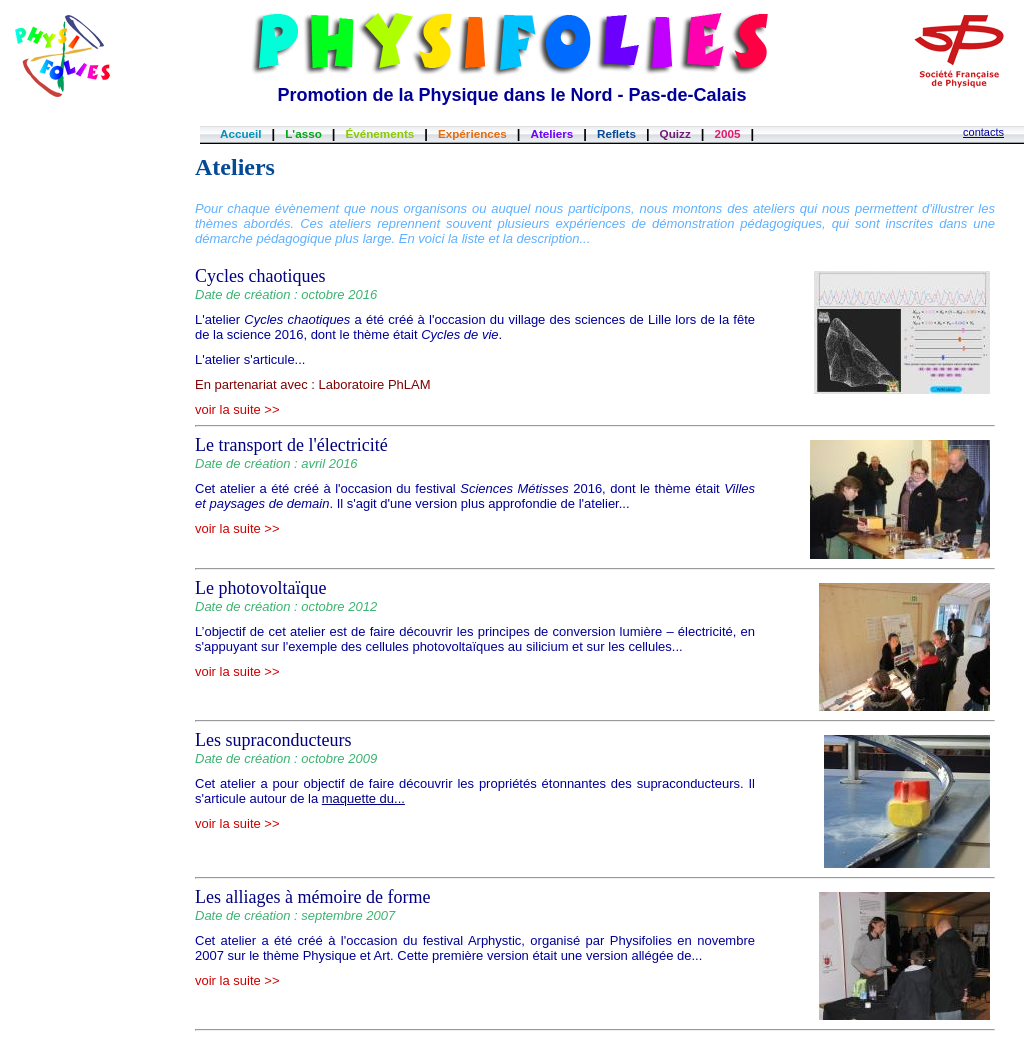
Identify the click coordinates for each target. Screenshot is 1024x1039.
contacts (983, 132)
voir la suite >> (237, 409)
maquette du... (363, 798)
